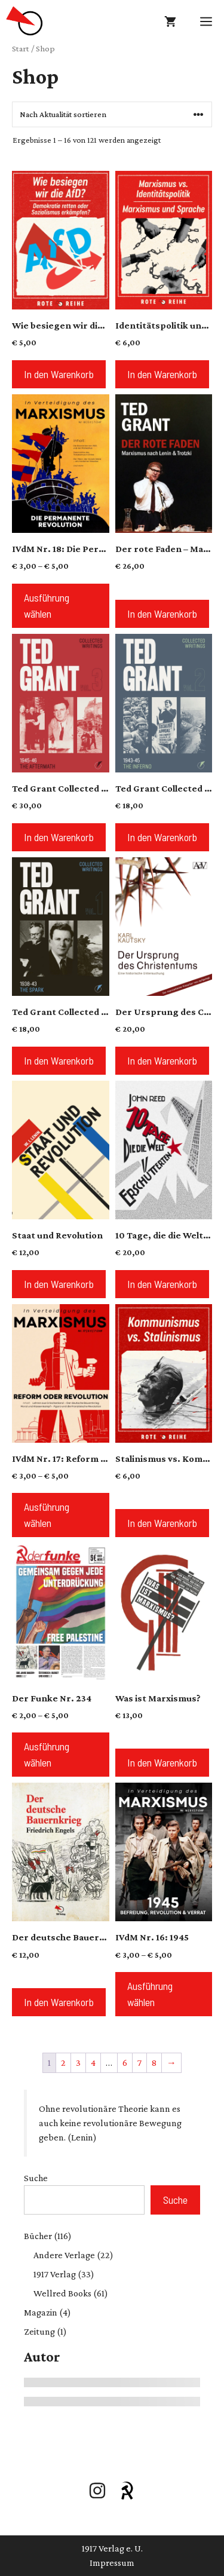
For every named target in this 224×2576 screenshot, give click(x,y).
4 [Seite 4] (93, 2062)
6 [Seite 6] (124, 2062)
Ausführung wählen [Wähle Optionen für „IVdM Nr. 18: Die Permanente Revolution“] (46, 605)
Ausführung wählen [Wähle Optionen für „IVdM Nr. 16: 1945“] (150, 1993)
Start (20, 48)
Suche (36, 2178)
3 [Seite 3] (78, 2062)
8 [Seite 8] (154, 2062)
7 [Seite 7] (139, 2062)
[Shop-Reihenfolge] (112, 114)
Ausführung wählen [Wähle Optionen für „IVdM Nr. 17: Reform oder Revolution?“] (46, 1514)
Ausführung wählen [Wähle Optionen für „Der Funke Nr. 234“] (46, 1754)
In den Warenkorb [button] (59, 374)
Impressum (112, 2562)
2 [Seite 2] (63, 2062)
